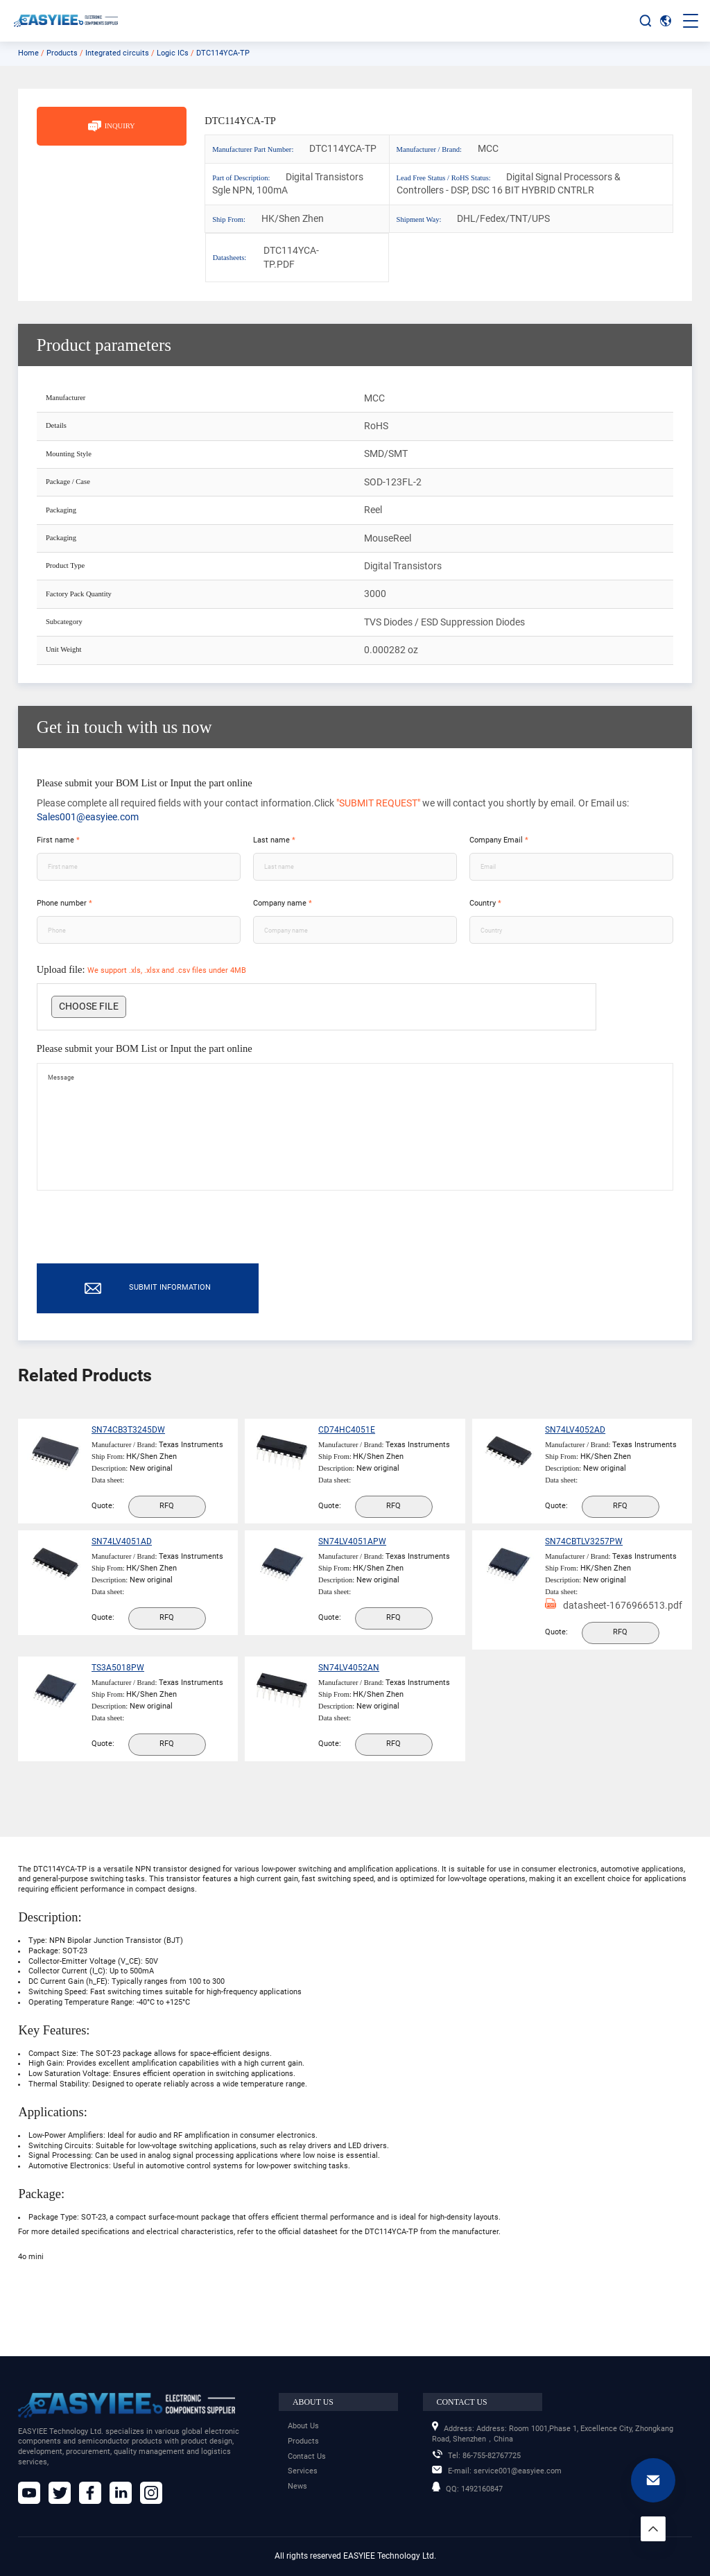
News (297, 2486)
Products (62, 53)
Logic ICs (173, 53)
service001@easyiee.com (497, 2470)
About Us (303, 2425)
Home (28, 53)
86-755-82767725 (476, 2455)
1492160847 (467, 2488)
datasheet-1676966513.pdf (596, 1646)
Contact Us (307, 2456)
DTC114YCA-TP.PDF (286, 257)
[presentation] (142, 1243)
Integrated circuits (117, 53)
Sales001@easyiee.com (88, 816)
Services (303, 2470)
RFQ (172, 1520)
